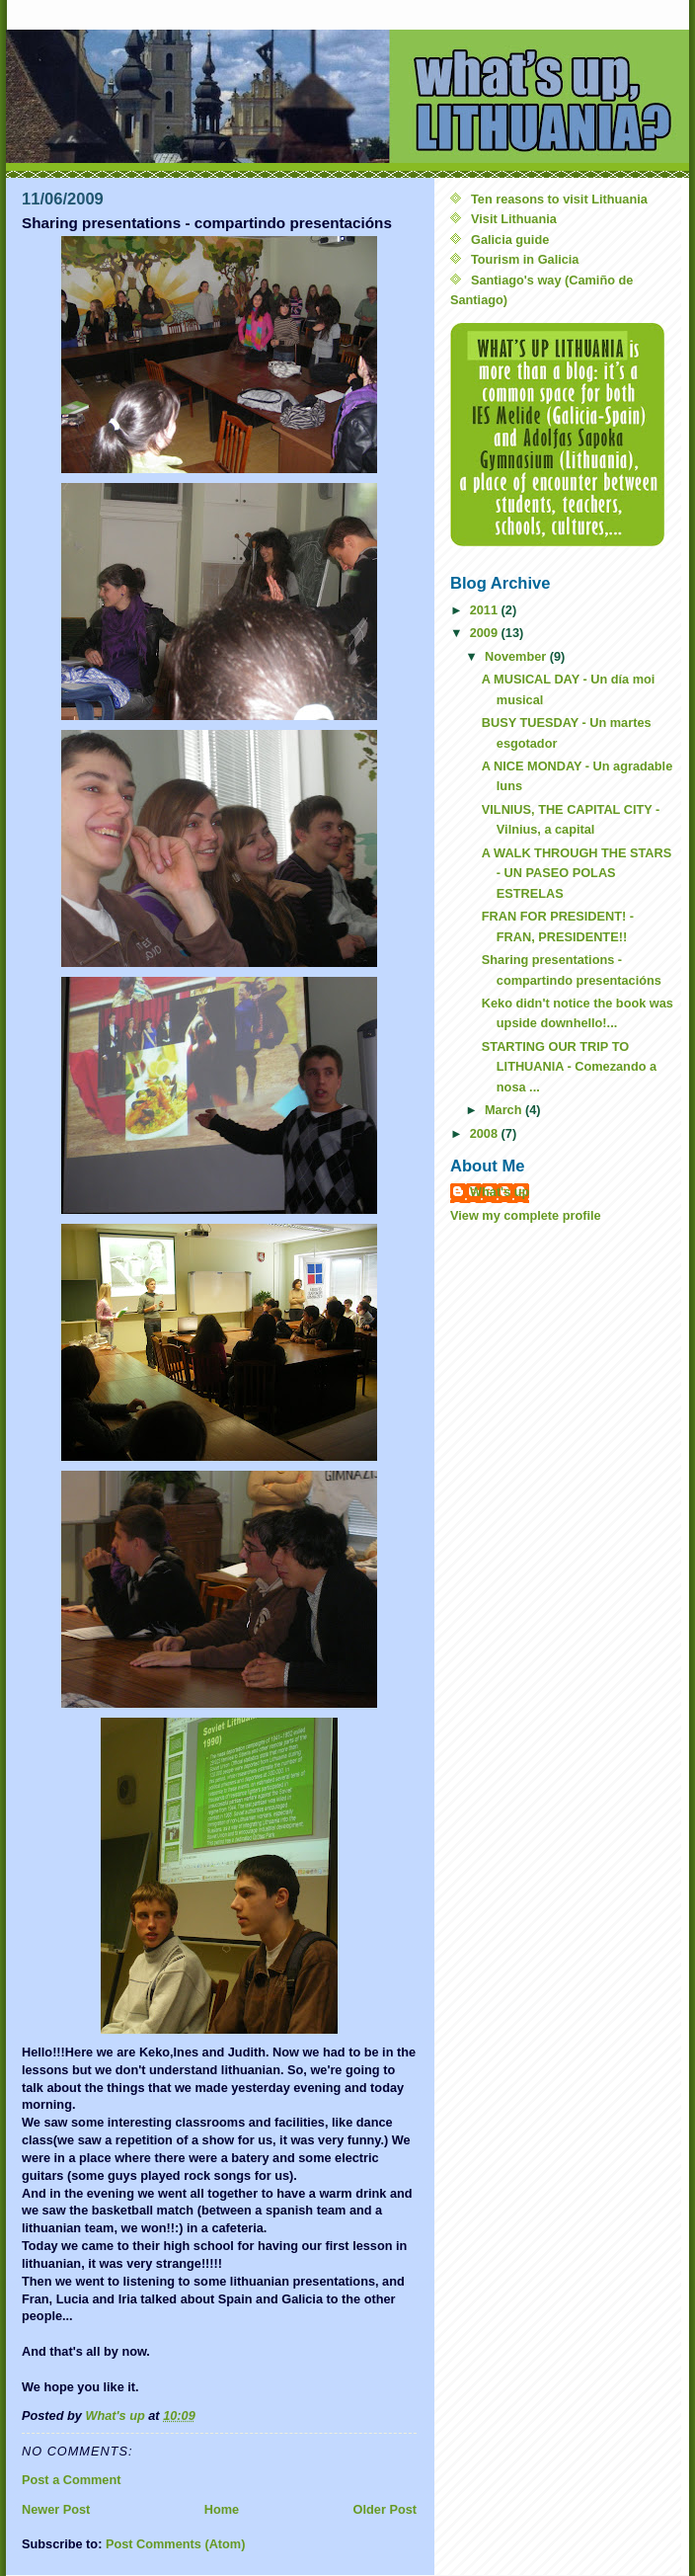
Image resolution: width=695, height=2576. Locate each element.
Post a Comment (71, 2479)
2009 (486, 632)
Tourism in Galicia (525, 259)
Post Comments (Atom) (176, 2543)
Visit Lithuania (514, 218)
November (517, 656)
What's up (499, 1191)
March (505, 1109)
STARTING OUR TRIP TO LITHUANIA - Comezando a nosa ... (569, 1066)
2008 (486, 1133)
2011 (486, 610)
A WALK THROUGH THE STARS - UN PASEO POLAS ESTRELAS (576, 873)
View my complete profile (525, 1215)
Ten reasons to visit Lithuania (559, 199)
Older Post (385, 2509)
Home (221, 2509)
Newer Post (56, 2509)
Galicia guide (510, 239)
